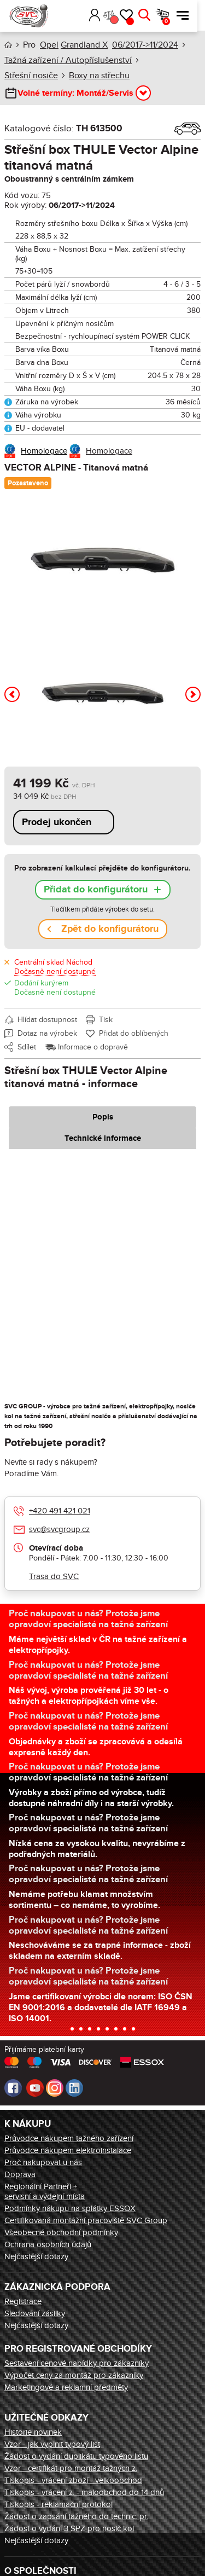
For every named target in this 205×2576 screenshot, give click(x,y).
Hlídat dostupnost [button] (47, 1019)
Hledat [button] (152, 15)
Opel (49, 44)
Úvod (8, 45)
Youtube (35, 2088)
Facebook (13, 2088)
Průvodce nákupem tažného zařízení (68, 2138)
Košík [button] (174, 21)
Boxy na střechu (99, 75)
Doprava (20, 2174)
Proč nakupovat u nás (43, 2162)
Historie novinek (33, 2432)
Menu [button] (190, 15)
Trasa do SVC (54, 1576)
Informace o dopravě (93, 1047)
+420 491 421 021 (59, 1511)
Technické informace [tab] (103, 1138)
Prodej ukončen (56, 822)
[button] (86, 15)
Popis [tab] (102, 1117)
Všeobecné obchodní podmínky (61, 2232)
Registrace (23, 2301)
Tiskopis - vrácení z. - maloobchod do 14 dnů (84, 2492)
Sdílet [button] (26, 1047)
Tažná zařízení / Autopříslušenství (68, 60)
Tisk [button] (106, 1019)
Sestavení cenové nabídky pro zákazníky (76, 2363)
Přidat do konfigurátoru (96, 890)
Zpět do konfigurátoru (110, 929)
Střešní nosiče (31, 75)
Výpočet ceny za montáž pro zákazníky (73, 2375)
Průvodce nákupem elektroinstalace (67, 2150)
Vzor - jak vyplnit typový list (52, 2444)
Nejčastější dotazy (36, 2256)
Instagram (54, 2088)
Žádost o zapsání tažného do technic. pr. (76, 2516)
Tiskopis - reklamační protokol (58, 2504)
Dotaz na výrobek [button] (47, 1033)
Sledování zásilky (34, 2313)
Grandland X (84, 44)
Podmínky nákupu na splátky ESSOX (70, 2208)
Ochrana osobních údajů (47, 2244)
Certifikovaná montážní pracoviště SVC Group (85, 2220)
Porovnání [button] (121, 19)
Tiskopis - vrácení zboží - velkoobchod (73, 2480)
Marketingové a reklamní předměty (66, 2387)
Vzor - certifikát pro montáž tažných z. (70, 2468)
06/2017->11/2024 (145, 44)
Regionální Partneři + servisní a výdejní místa (44, 2191)
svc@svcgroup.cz (59, 1529)
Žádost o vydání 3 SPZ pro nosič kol (69, 2528)
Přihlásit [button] (102, 15)
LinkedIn (74, 2088)
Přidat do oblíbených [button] (133, 1033)
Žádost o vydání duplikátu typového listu (76, 2456)
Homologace (44, 451)
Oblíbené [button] (138, 21)
